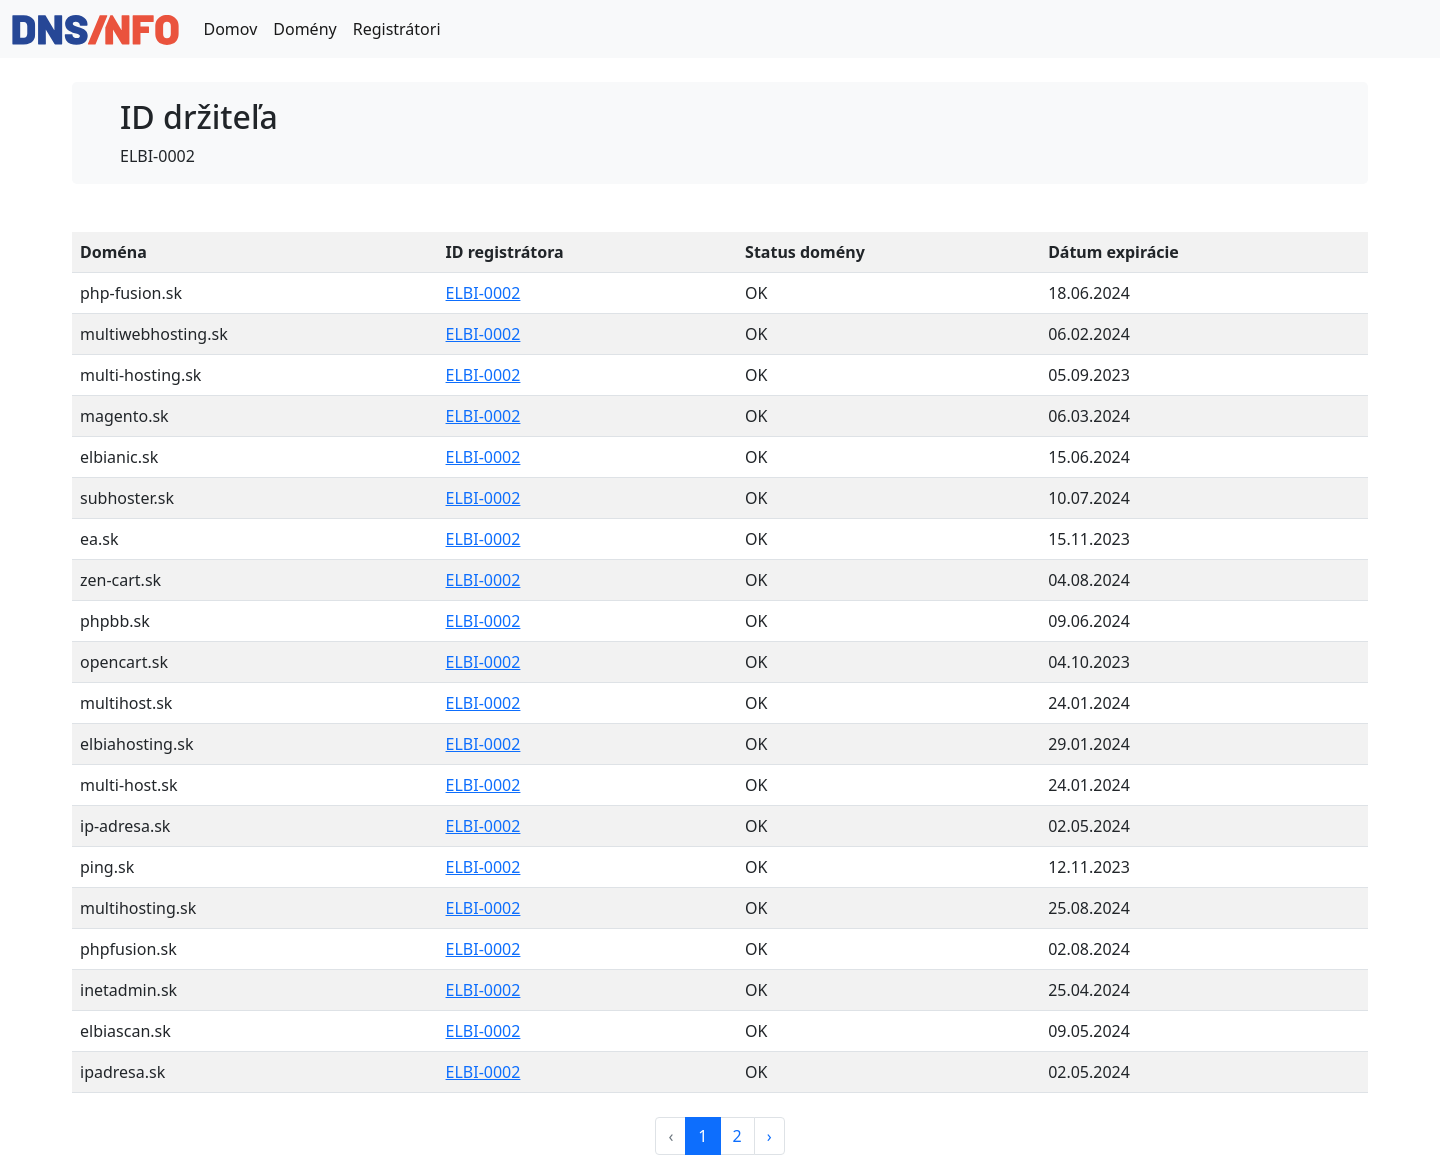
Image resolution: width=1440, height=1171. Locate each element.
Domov (230, 29)
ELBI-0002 (483, 293)
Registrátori (397, 29)
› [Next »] (769, 1136)
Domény (304, 29)
